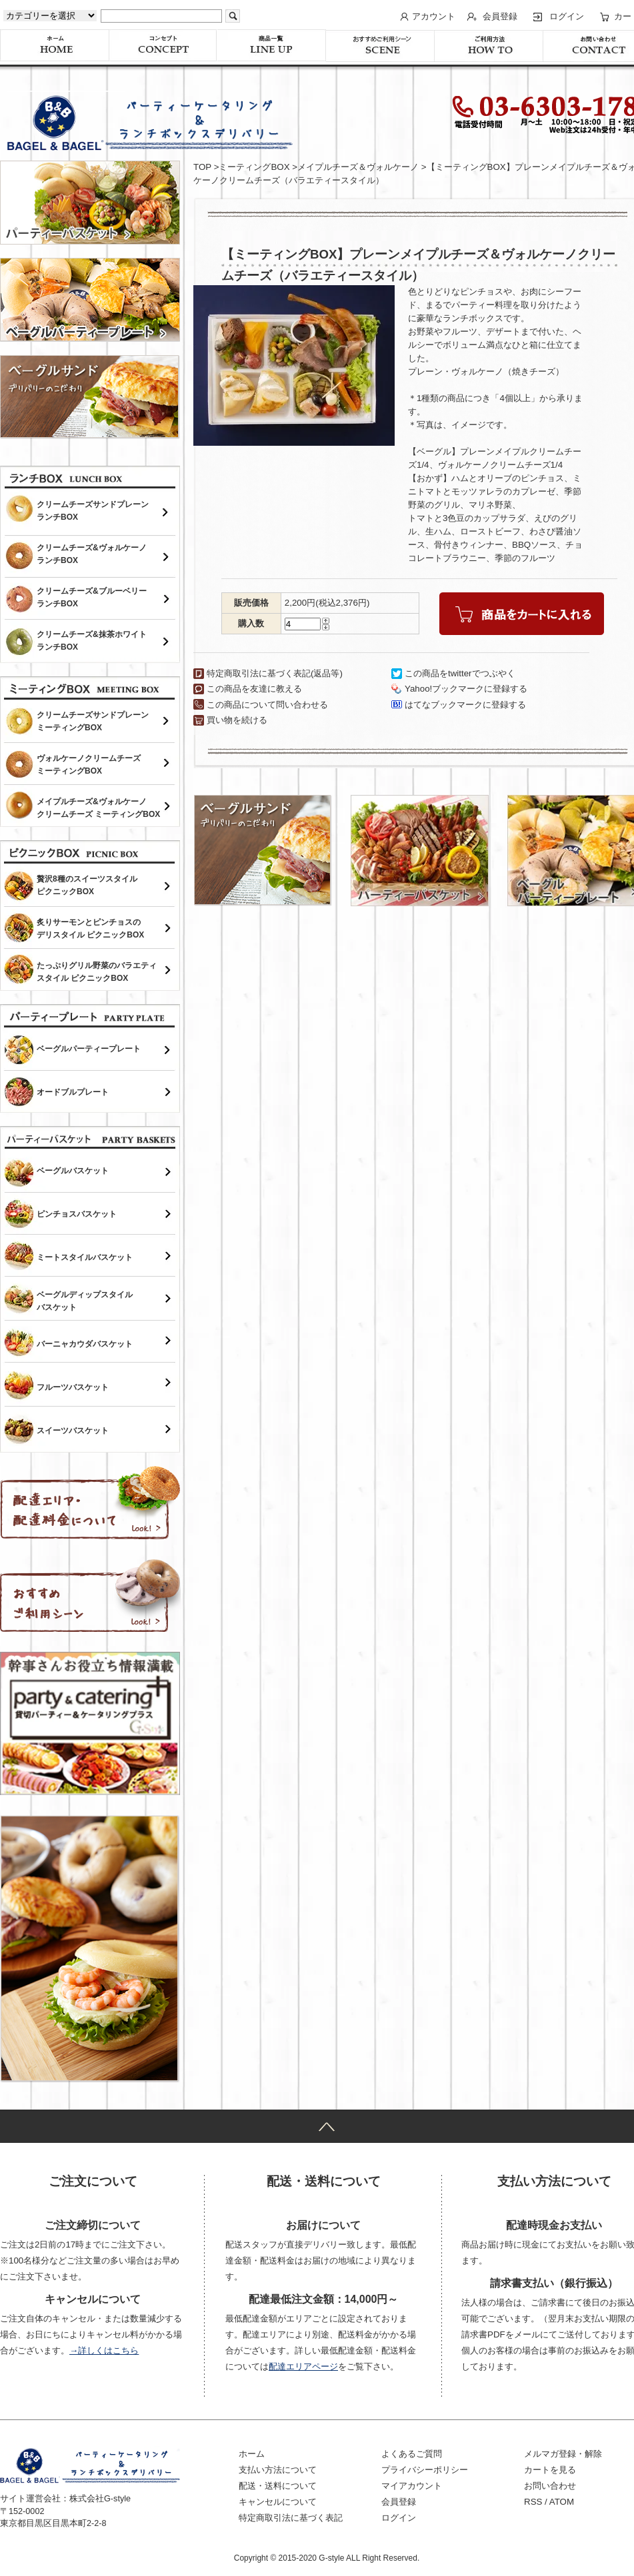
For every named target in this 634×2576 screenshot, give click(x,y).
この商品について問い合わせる (267, 705)
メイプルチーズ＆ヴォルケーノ (358, 167)
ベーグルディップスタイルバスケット (85, 1301)
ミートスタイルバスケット (85, 1257)
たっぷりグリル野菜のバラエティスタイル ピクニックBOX (97, 972)
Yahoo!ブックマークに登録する (466, 689)
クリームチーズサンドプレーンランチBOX (93, 511)
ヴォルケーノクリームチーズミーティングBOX (89, 765)
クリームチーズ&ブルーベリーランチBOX (92, 597)
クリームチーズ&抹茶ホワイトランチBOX (92, 641)
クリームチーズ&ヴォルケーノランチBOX (92, 554)
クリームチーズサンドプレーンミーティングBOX (93, 721)
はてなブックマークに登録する (465, 705)
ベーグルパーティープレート (89, 1048)
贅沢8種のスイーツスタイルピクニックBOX (87, 885)
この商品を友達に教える (254, 689)
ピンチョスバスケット (77, 1214)
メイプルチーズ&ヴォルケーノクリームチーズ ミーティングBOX (98, 808)
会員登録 (500, 16)
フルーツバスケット (73, 1387)
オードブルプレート (73, 1092)
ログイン (566, 16)
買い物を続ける (237, 720)
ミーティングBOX (254, 167)
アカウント (433, 16)
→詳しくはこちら (104, 2350)
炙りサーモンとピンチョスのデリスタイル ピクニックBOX (90, 929)
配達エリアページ (303, 2366)
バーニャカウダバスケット (85, 1344)
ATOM (561, 2502)
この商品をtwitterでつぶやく (460, 673)
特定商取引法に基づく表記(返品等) (275, 673)
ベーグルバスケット (73, 1170)
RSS (533, 2502)
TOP (202, 167)
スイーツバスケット (73, 1430)
